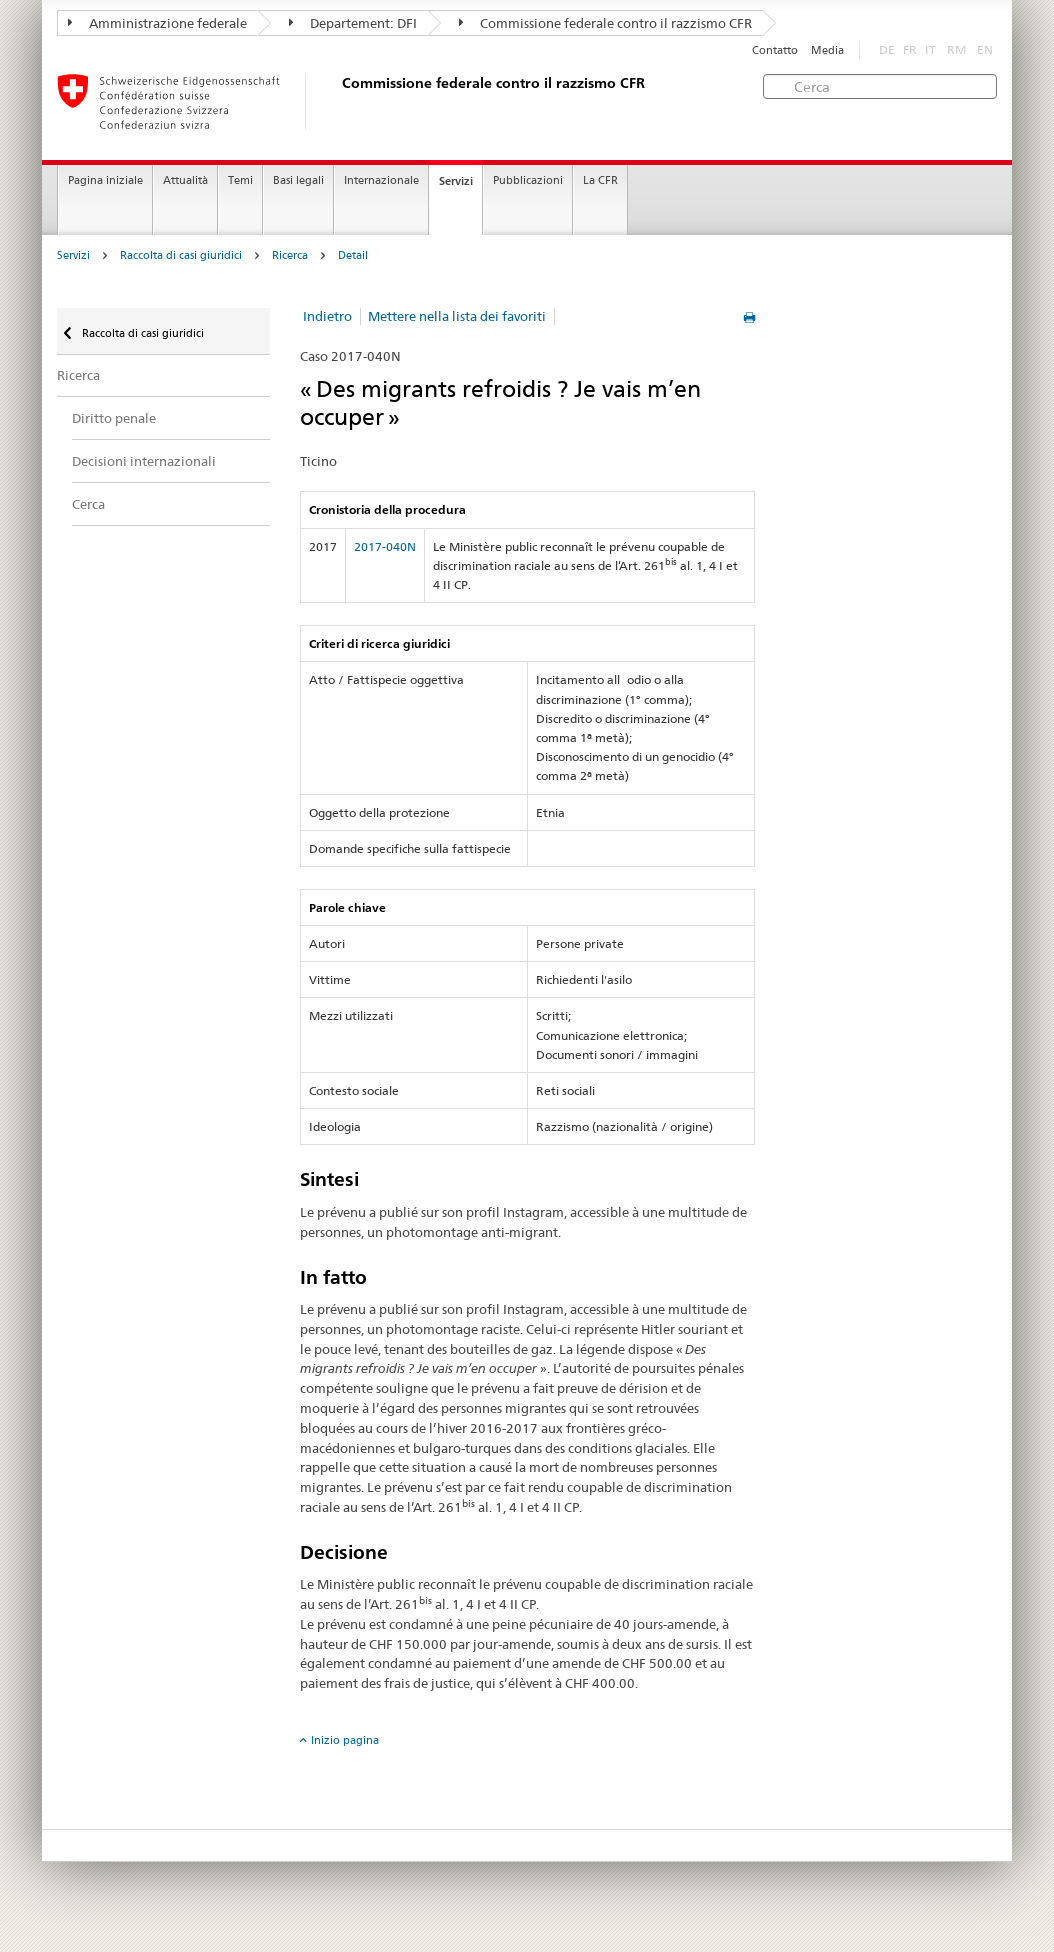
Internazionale (381, 180)
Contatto (775, 50)
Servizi (456, 181)
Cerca (88, 504)
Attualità (185, 180)
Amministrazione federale (157, 23)
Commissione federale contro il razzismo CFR (605, 23)
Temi (240, 180)
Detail (353, 255)
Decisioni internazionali (144, 461)
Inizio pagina (345, 1740)
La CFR (600, 180)
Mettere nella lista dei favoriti (457, 316)
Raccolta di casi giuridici (181, 255)
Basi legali (298, 180)
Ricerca (290, 255)
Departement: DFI (353, 23)
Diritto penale (114, 418)
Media (827, 50)
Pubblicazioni (528, 180)
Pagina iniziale (105, 180)
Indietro (327, 316)
